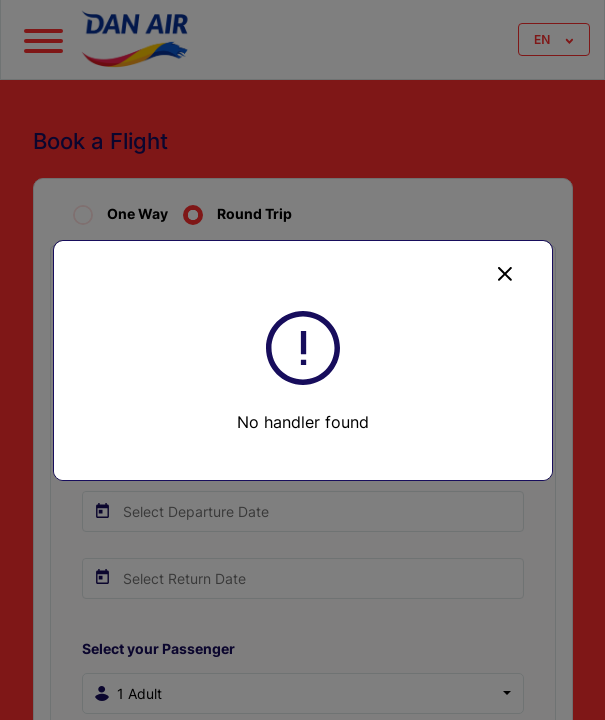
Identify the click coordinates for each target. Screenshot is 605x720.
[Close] (505, 273)
